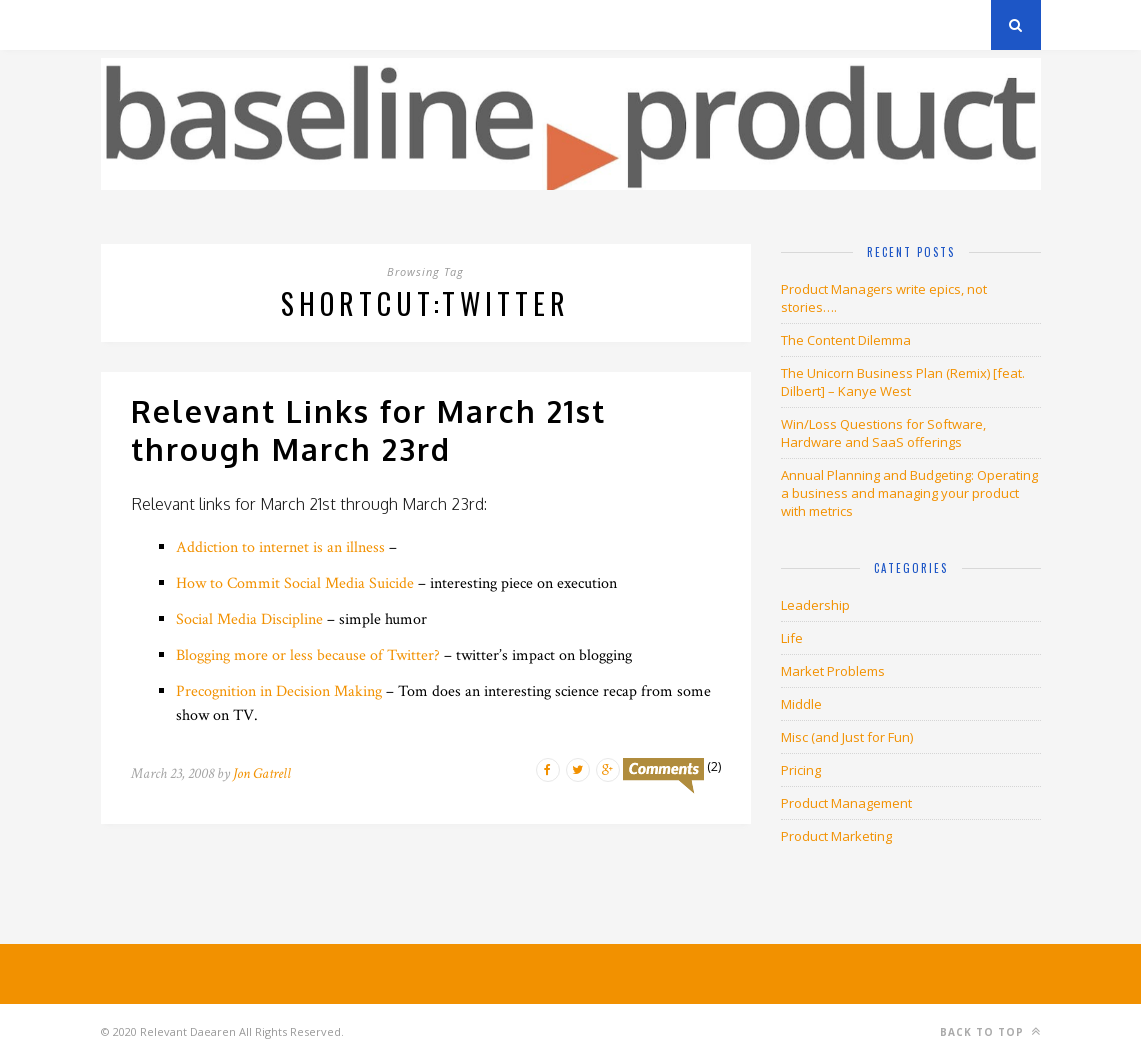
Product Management (846, 803)
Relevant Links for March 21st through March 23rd (368, 430)
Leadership (815, 605)
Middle (801, 704)
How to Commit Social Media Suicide (295, 583)
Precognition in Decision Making (279, 691)
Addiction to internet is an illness (280, 547)
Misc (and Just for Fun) (847, 737)
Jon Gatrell (262, 773)
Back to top (990, 1031)
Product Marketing (836, 836)
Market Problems (833, 671)
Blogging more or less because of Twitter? (308, 655)
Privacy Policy (239, 24)
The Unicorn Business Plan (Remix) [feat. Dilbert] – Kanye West (903, 382)
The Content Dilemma (846, 340)
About (340, 24)
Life (792, 638)
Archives (130, 24)
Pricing (801, 770)
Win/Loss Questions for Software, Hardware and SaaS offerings (883, 433)
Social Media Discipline (249, 619)
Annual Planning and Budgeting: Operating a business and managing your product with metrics (909, 493)
